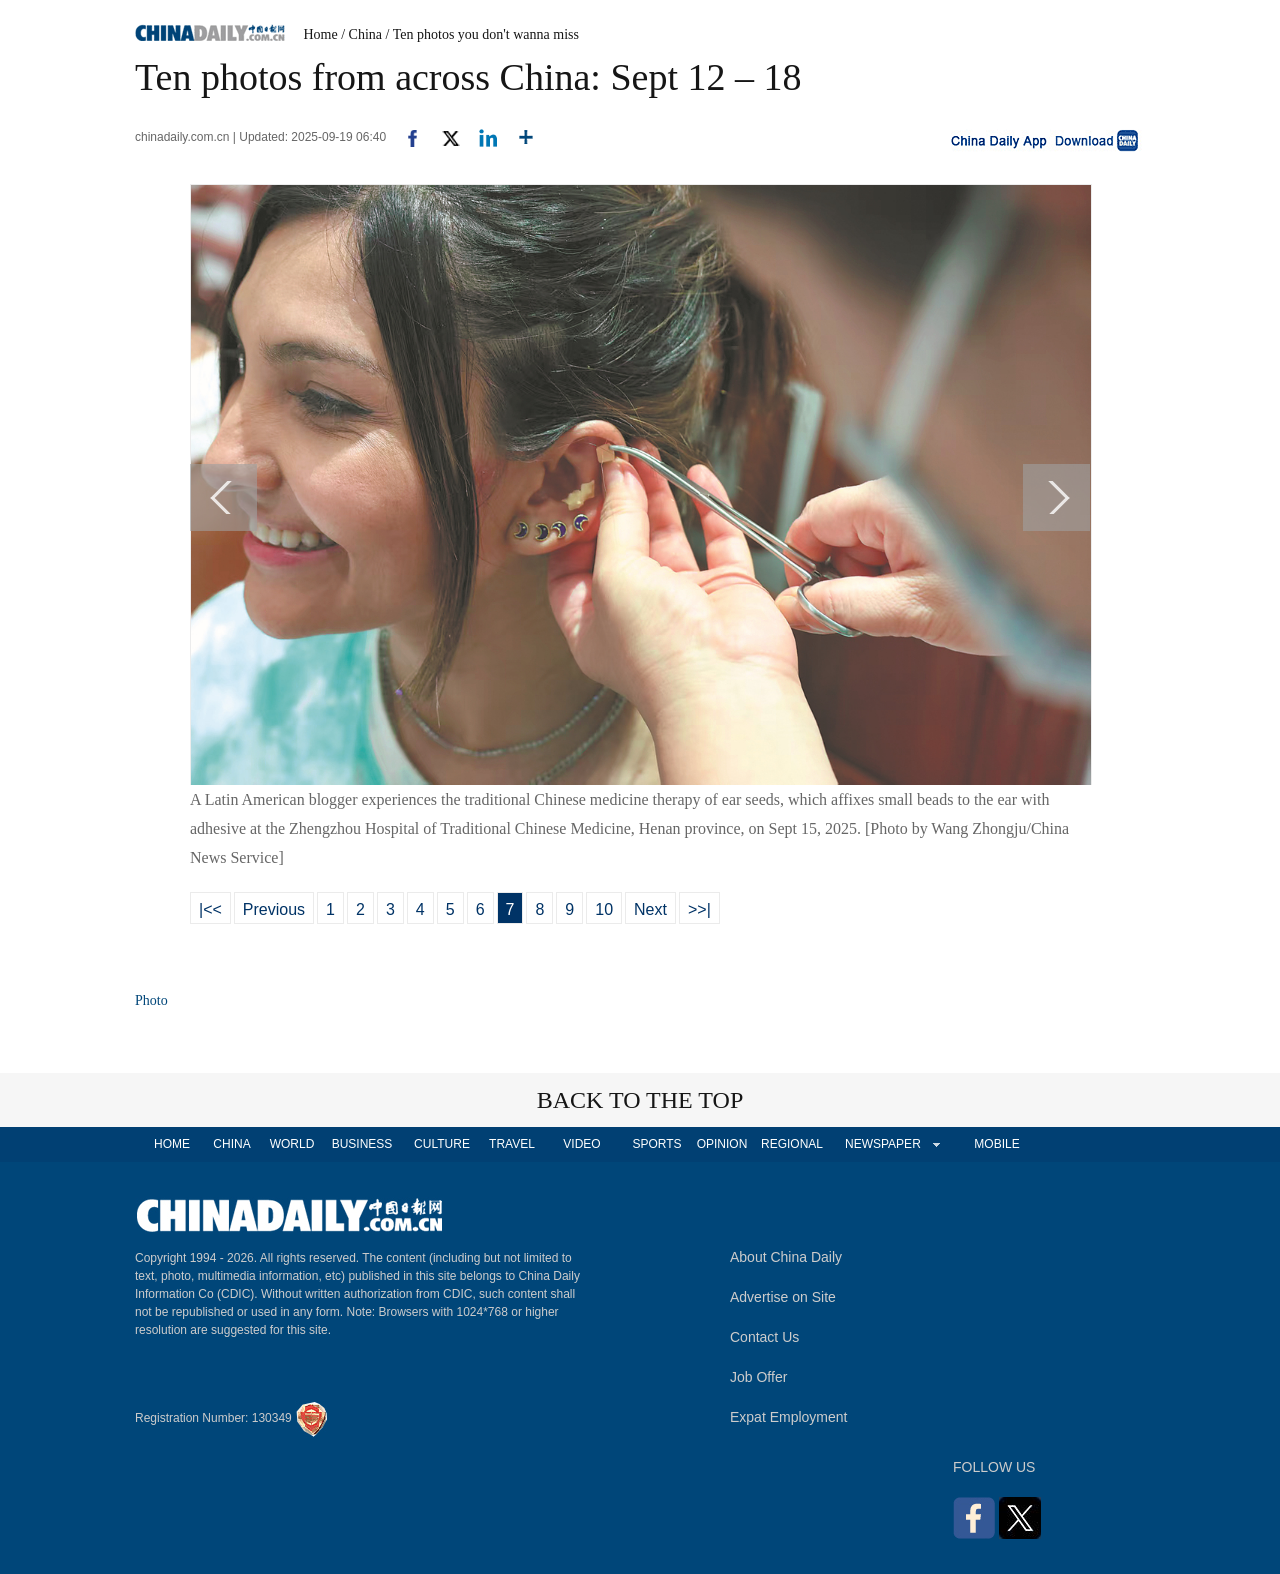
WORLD (292, 1144)
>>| (699, 909)
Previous (274, 909)
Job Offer (758, 1377)
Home (321, 34)
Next (650, 909)
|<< (210, 909)
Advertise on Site (783, 1297)
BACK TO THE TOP (640, 1100)
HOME (172, 1144)
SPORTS (656, 1144)
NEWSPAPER (882, 1144)
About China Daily (786, 1257)
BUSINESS (362, 1144)
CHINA (231, 1144)
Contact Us (764, 1337)
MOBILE (996, 1144)
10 (604, 909)
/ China (361, 34)
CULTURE (442, 1144)
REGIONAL (792, 1144)
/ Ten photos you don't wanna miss (482, 34)
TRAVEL (512, 1144)
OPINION (722, 1144)
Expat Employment (789, 1417)
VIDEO (581, 1144)
